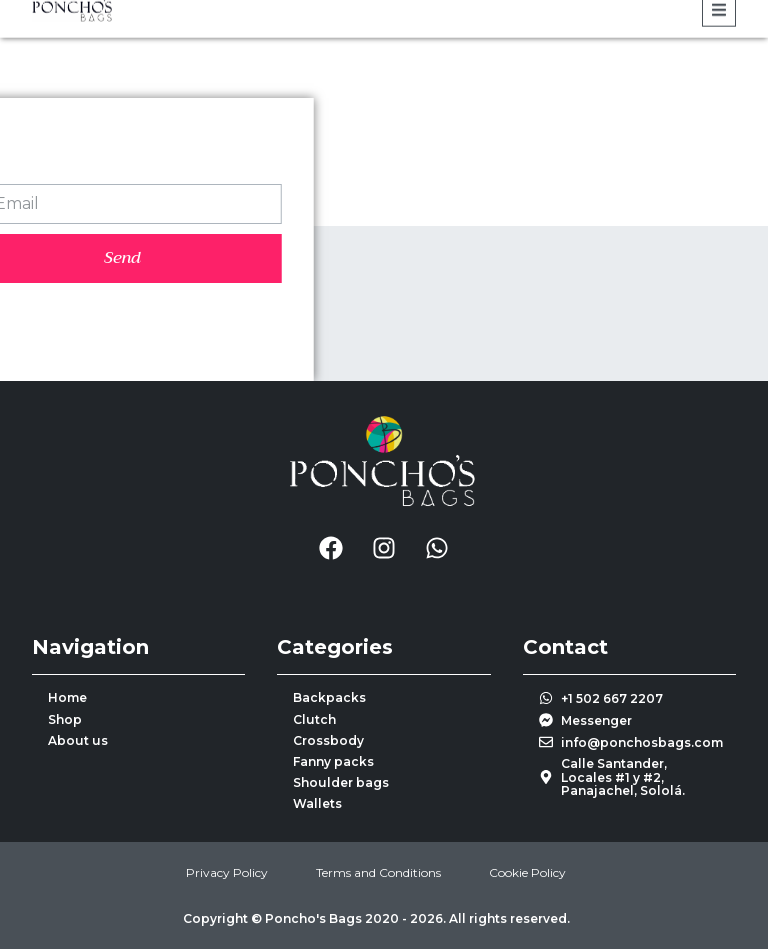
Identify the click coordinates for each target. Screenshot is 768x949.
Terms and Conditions (378, 872)
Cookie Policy (527, 872)
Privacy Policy (227, 872)
